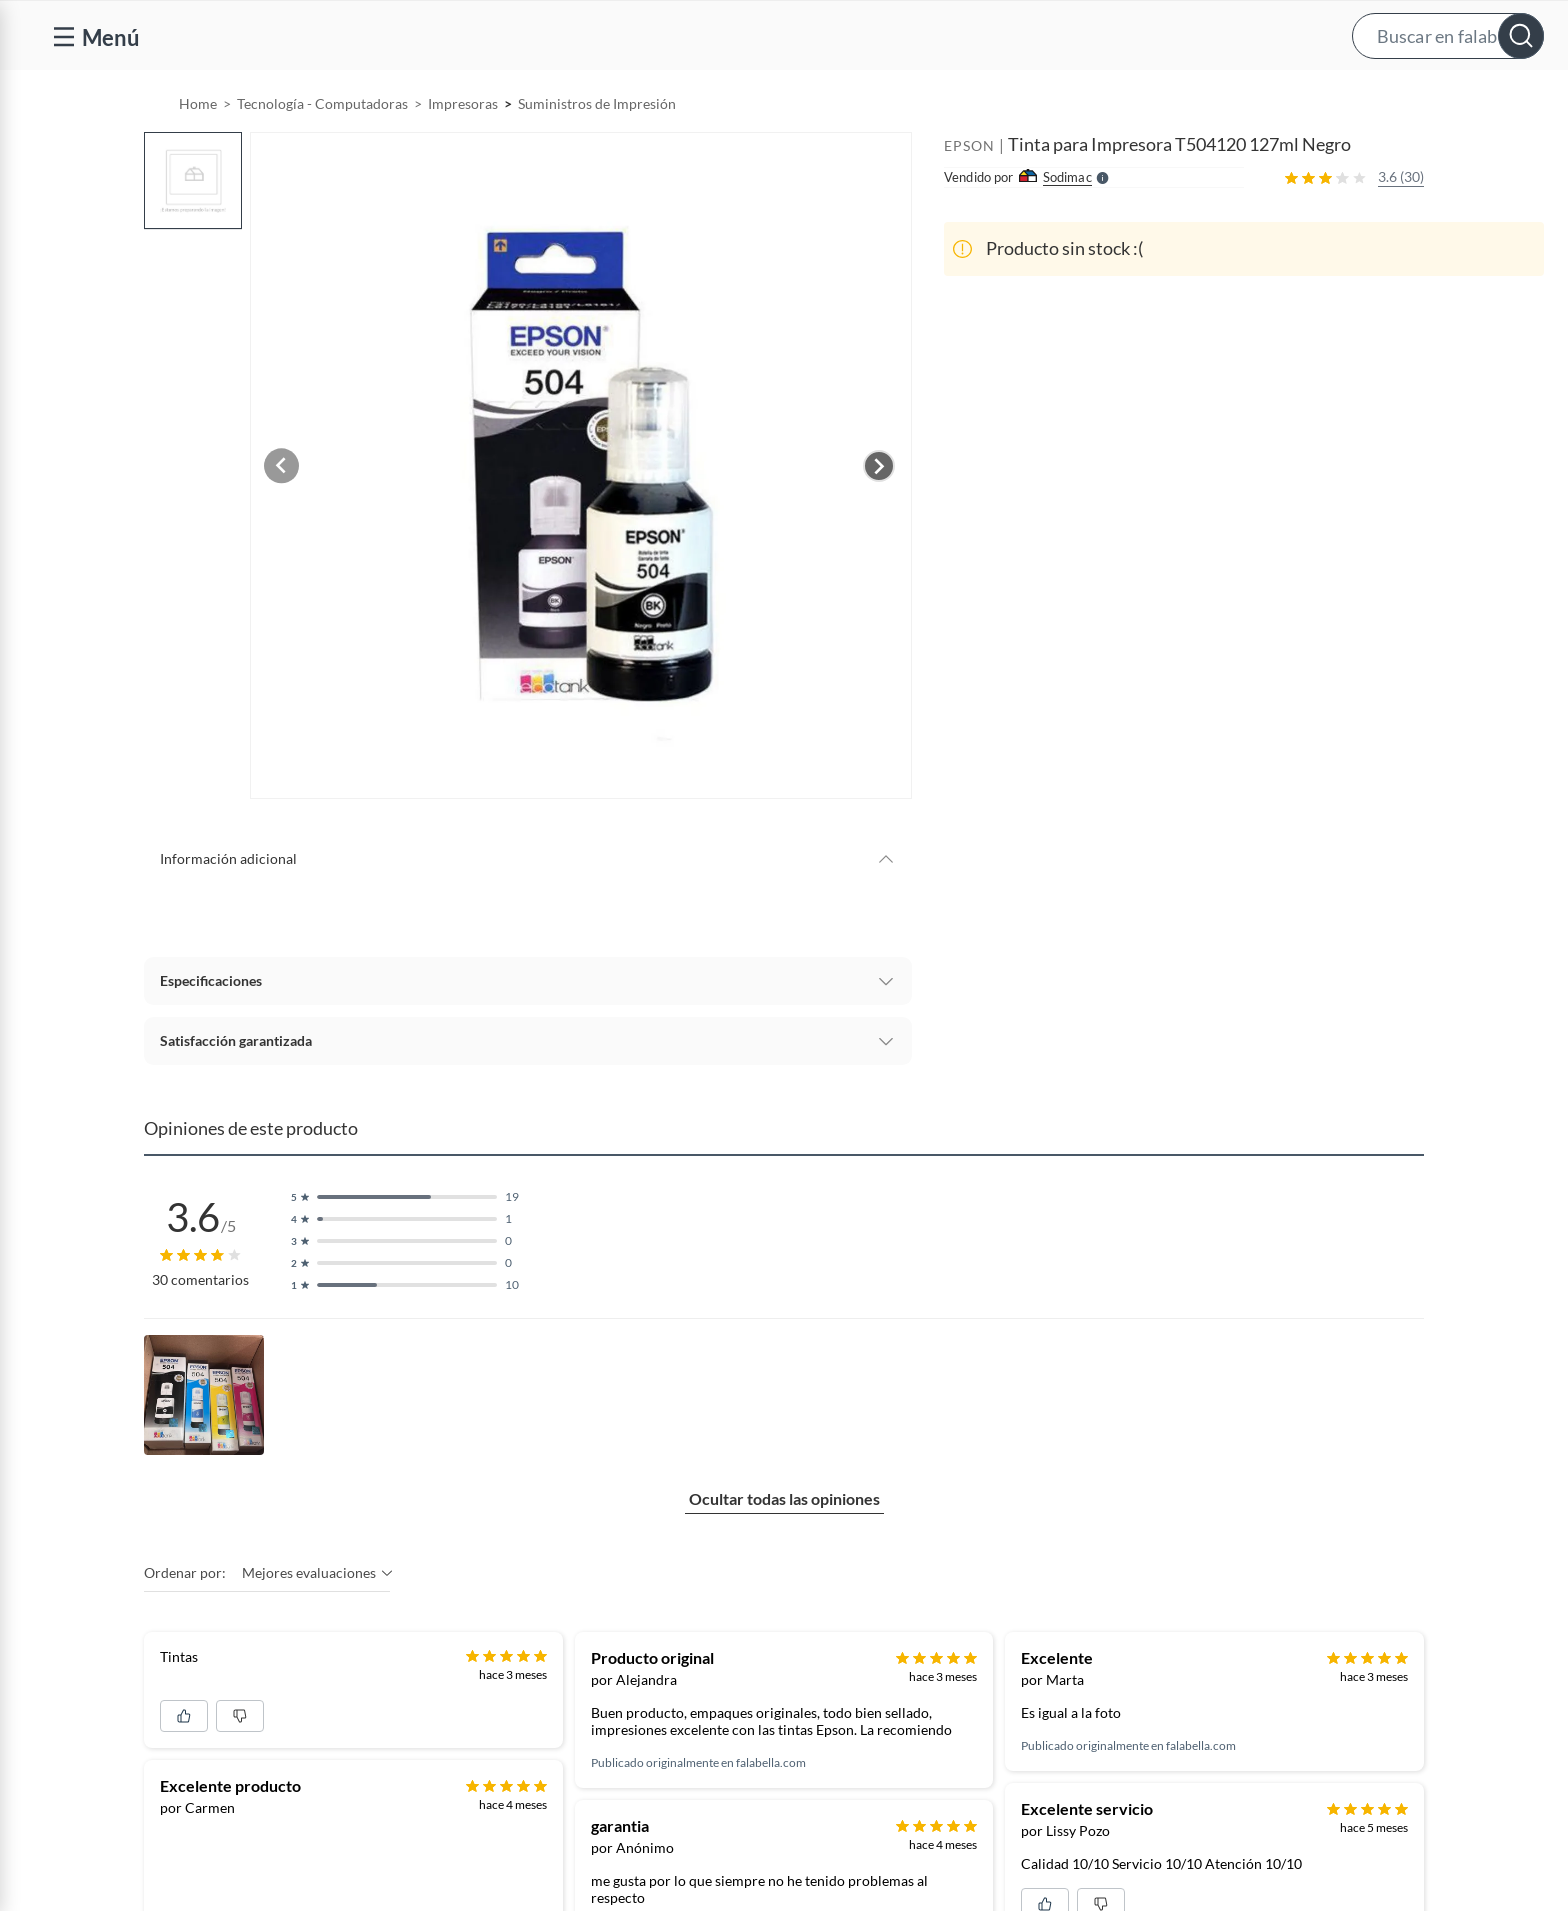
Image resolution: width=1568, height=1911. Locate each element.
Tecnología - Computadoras (322, 154)
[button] (803, 35)
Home (198, 154)
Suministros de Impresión (597, 154)
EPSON (969, 196)
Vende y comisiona (1264, 96)
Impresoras (463, 154)
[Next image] (879, 517)
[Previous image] (290, 517)
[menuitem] (1117, 96)
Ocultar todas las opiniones (784, 1551)
